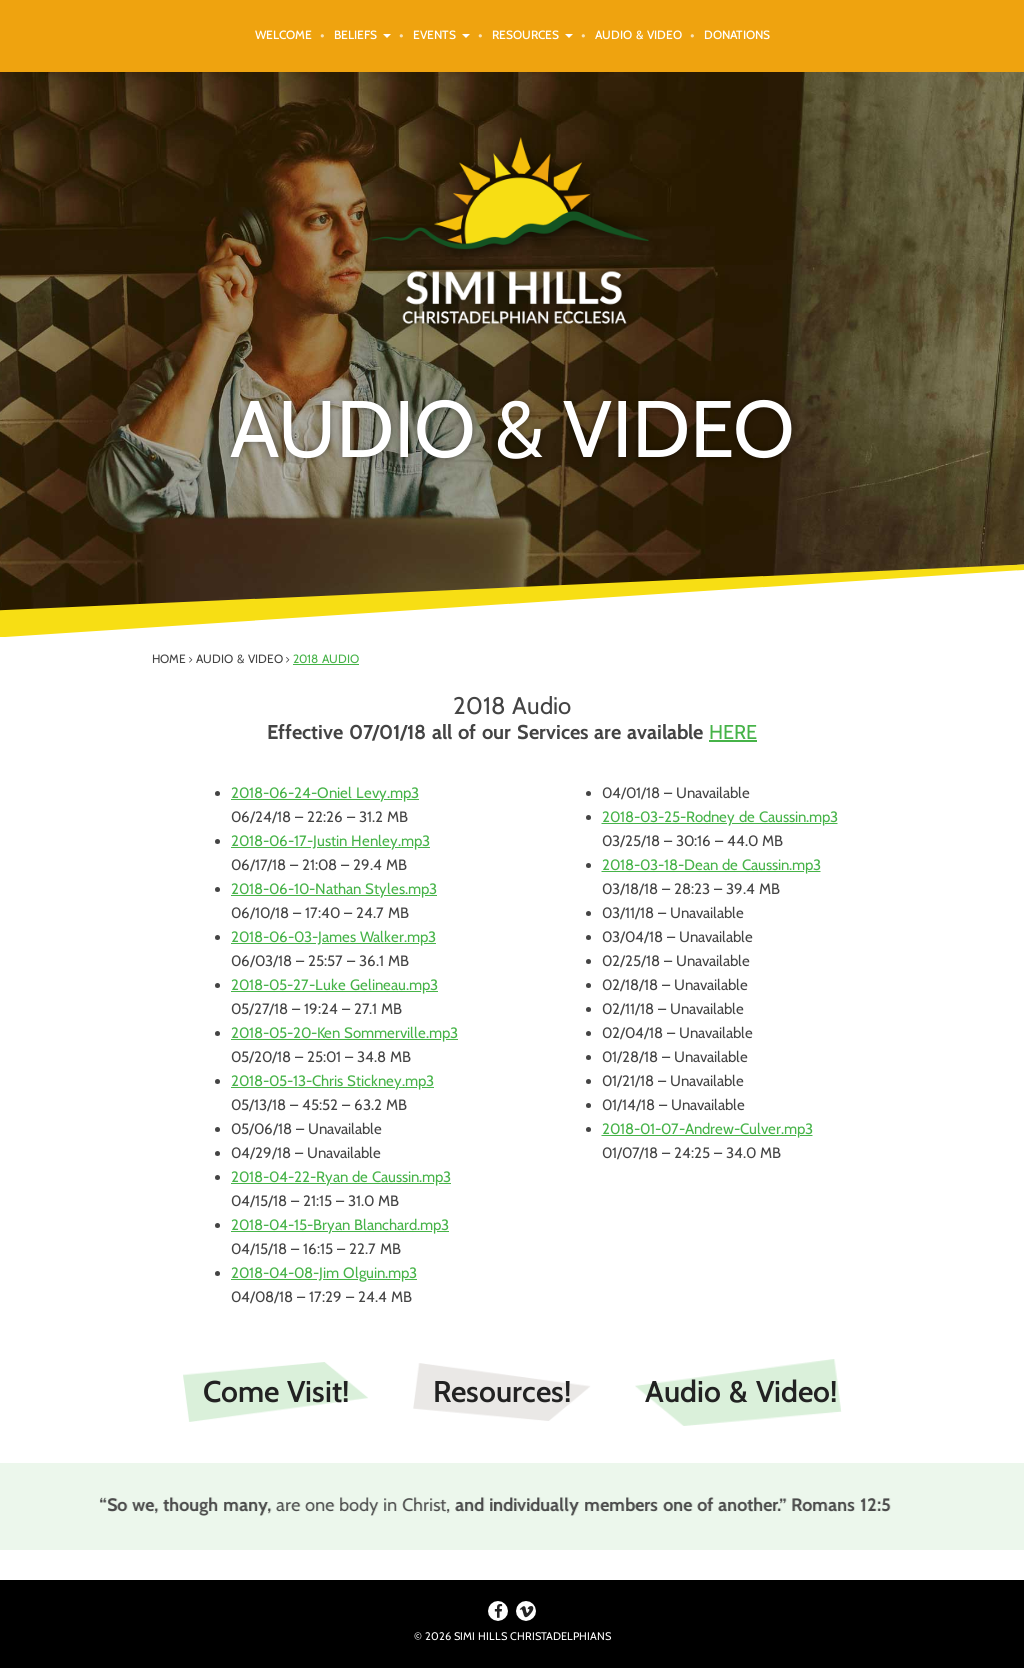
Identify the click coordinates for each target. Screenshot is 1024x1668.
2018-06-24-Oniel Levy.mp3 (325, 793)
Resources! (502, 1391)
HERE (733, 732)
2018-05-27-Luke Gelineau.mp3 (334, 985)
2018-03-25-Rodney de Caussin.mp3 (720, 817)
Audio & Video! (741, 1391)
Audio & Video (638, 34)
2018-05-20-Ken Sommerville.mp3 (344, 1033)
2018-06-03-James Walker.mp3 (333, 937)
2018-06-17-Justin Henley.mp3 (330, 841)
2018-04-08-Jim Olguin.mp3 (324, 1273)
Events (441, 34)
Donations (737, 34)
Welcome (283, 34)
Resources (532, 34)
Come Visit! (276, 1391)
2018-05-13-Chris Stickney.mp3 (332, 1081)
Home (169, 658)
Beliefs (362, 34)
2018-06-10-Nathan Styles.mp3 (334, 889)
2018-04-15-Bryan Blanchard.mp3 (340, 1225)
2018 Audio (326, 658)
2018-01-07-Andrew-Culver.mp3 (707, 1129)
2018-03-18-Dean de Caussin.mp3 (711, 865)
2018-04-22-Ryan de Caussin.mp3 (341, 1177)
